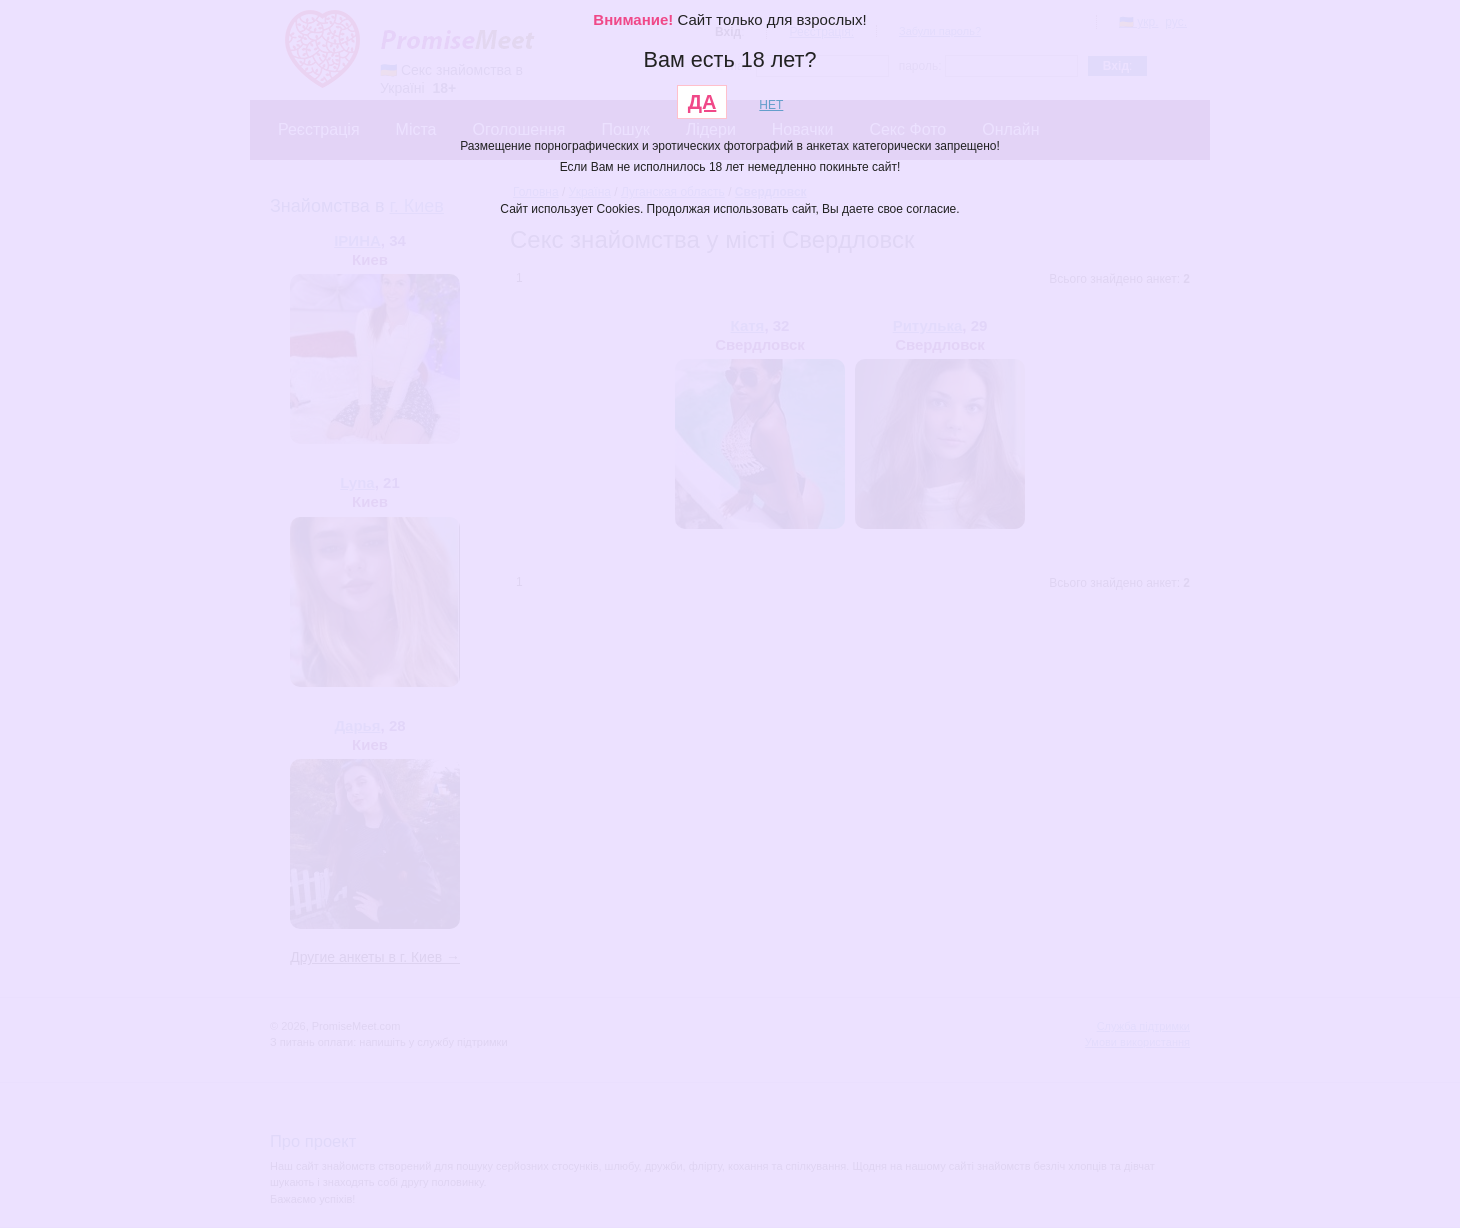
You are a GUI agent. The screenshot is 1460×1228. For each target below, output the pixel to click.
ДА (702, 102)
